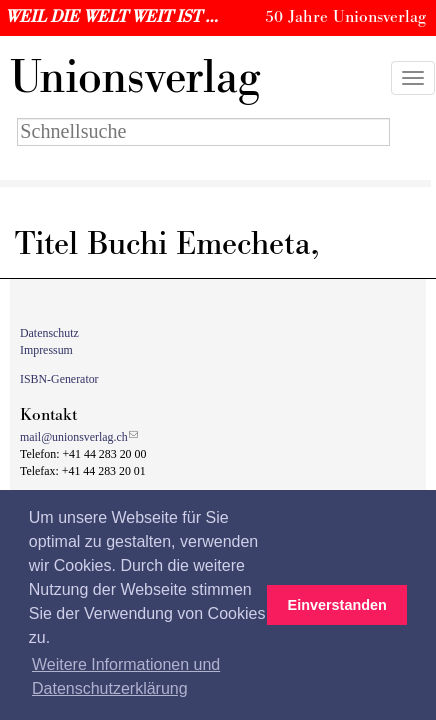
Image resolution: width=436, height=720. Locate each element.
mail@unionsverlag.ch (74, 437)
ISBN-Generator (59, 379)
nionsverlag (135, 78)
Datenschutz (49, 333)
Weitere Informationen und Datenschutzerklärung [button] (126, 676)
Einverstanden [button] (337, 605)
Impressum (46, 350)
